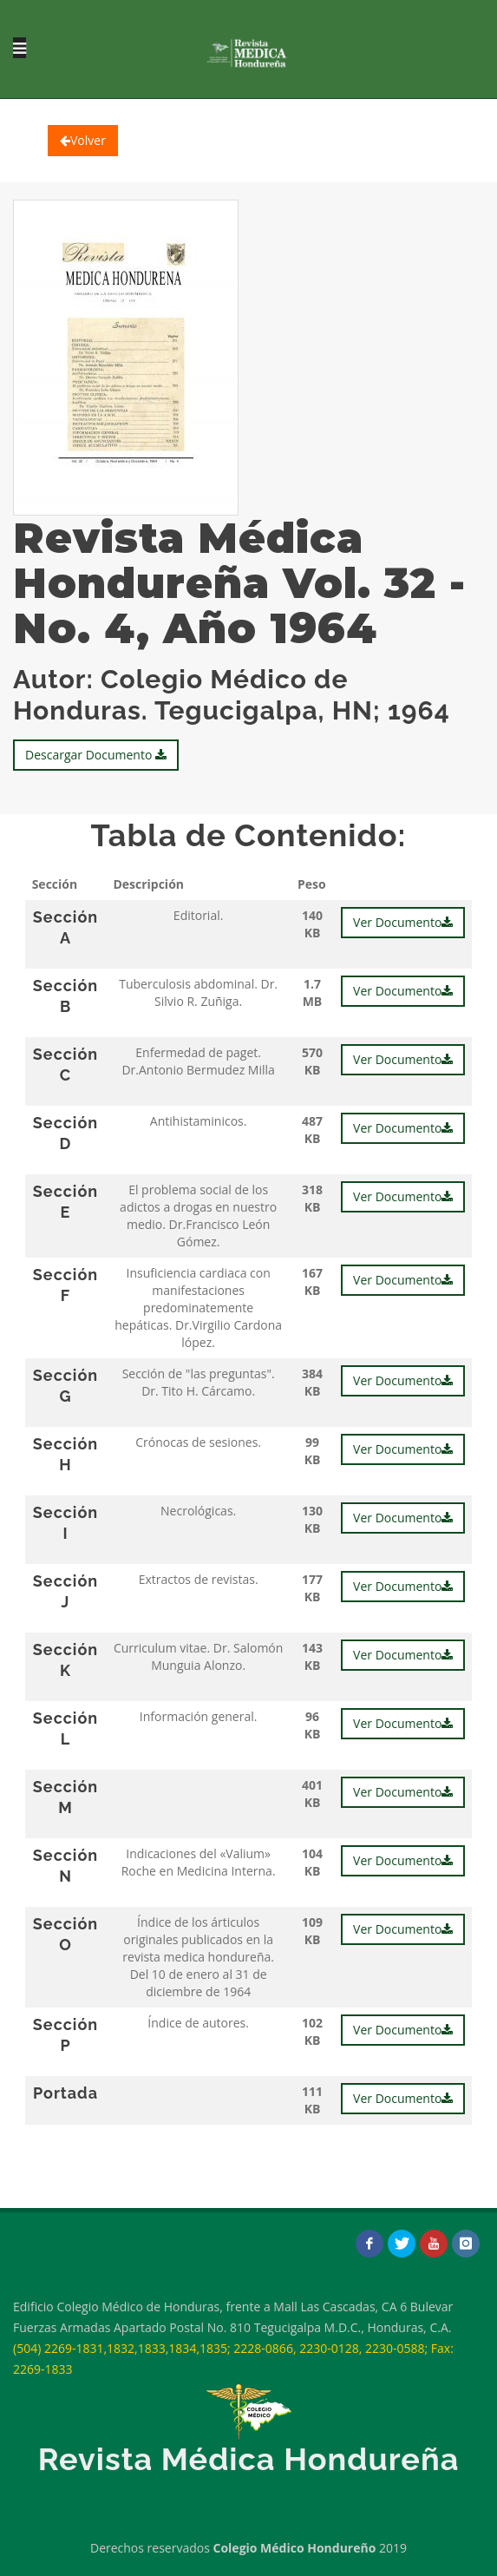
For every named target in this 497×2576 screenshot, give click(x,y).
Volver (83, 140)
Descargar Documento (96, 754)
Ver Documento (403, 922)
